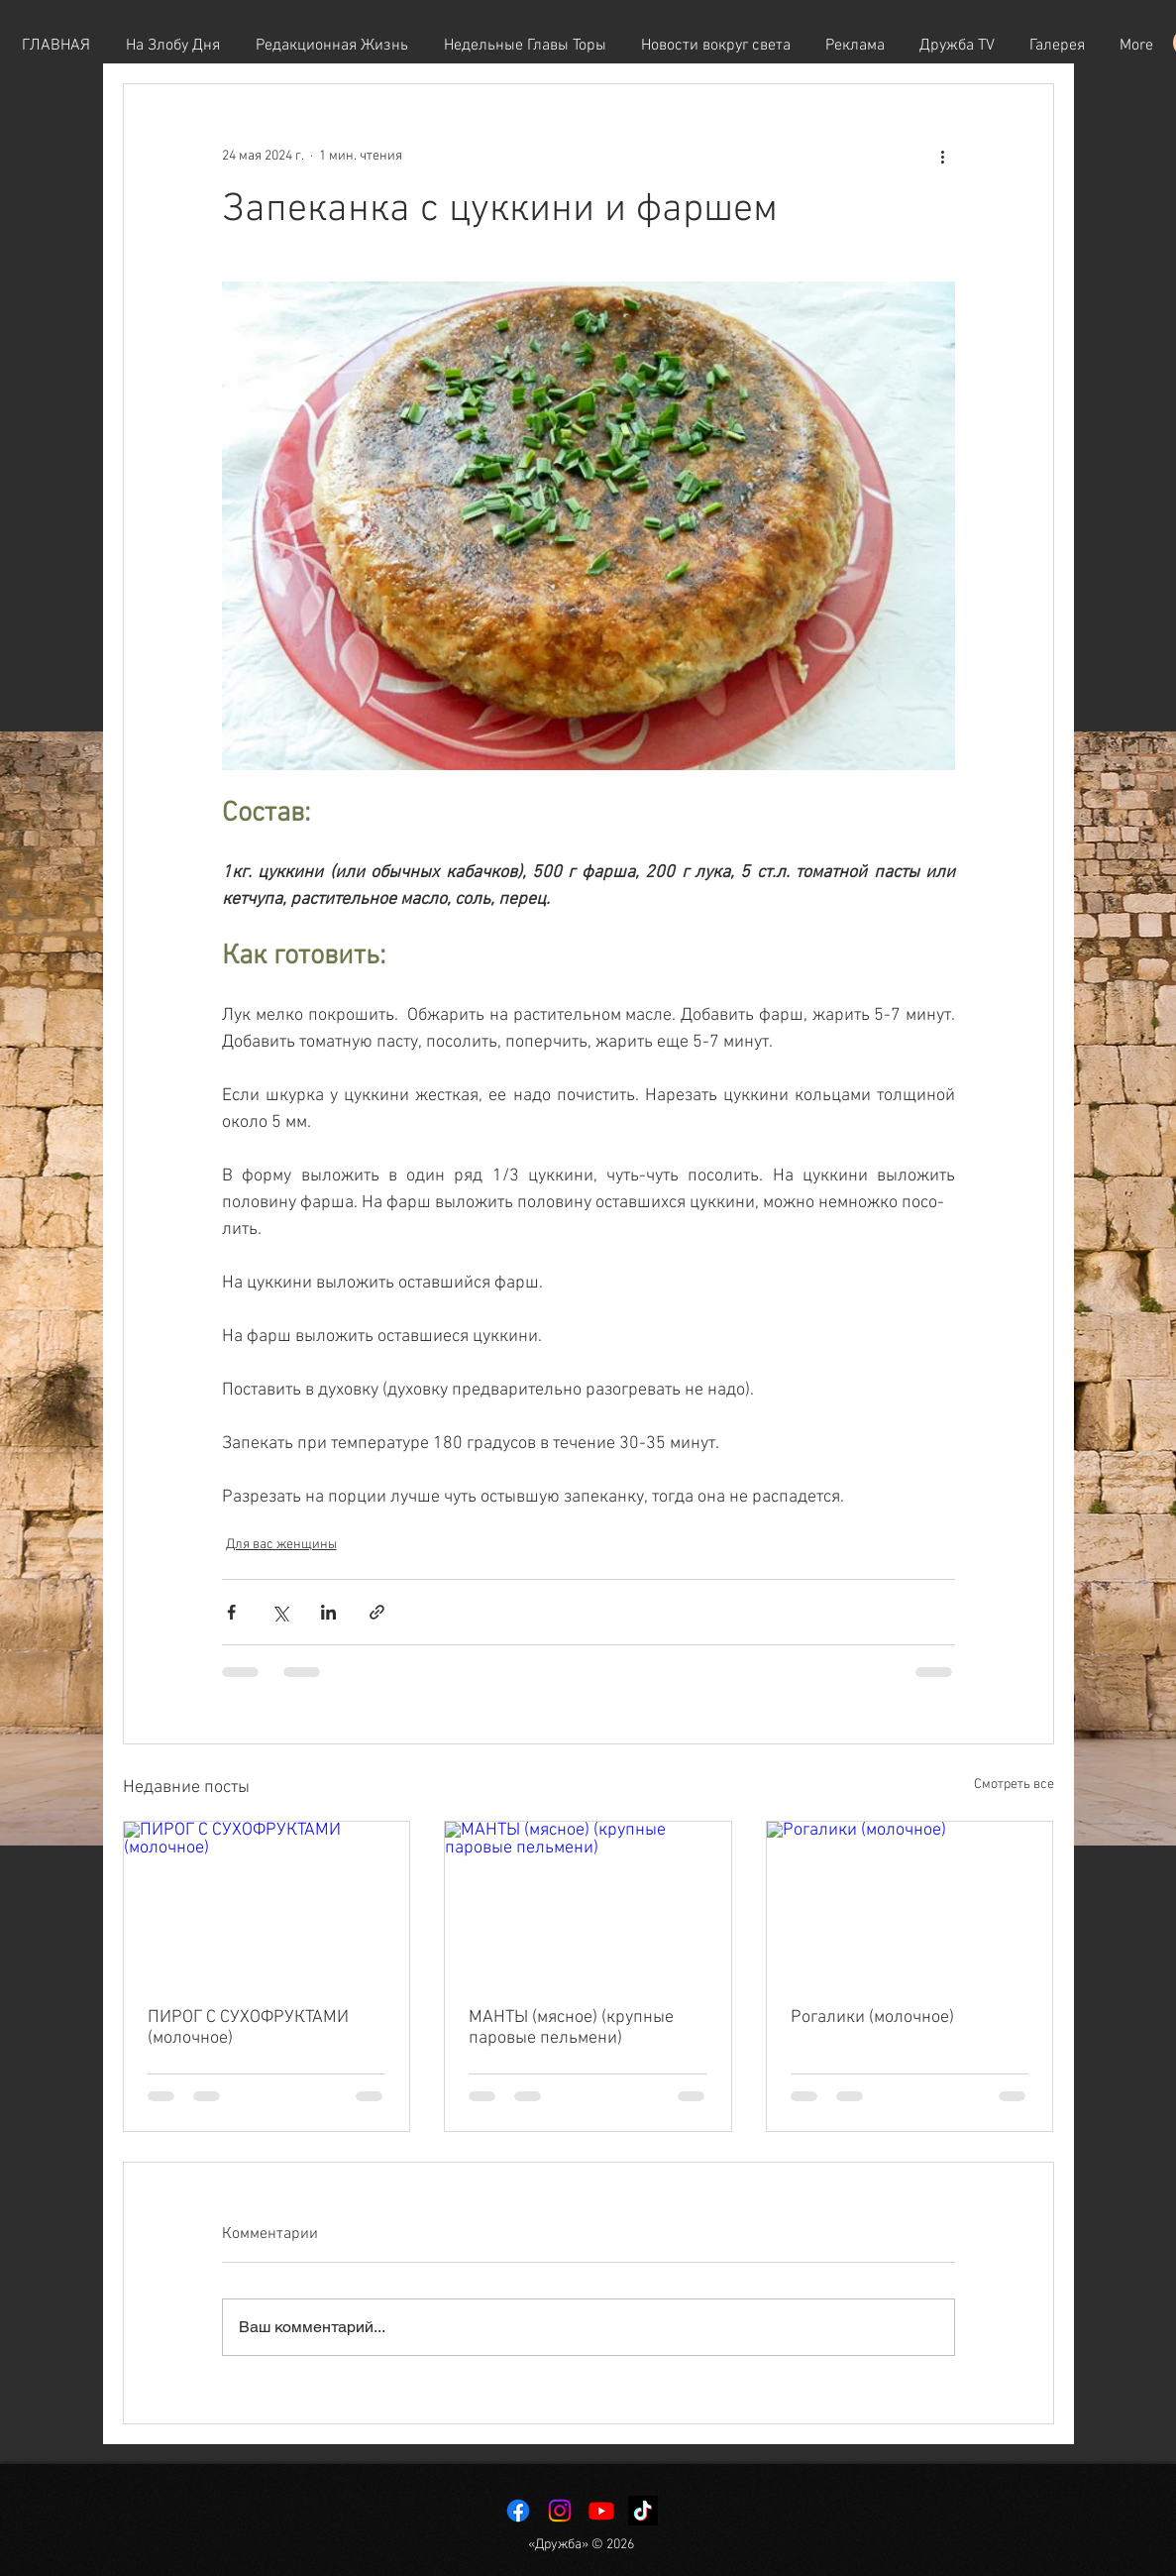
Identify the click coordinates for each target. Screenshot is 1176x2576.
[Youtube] (601, 2510)
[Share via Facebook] (231, 1612)
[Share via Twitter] (279, 1612)
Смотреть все (1014, 1784)
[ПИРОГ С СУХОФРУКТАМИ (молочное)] (267, 1902)
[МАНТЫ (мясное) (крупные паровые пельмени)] (588, 1902)
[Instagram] (560, 2510)
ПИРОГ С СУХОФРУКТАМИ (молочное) (248, 2028)
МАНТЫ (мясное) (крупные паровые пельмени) (571, 2028)
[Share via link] (377, 1612)
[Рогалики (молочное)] (910, 1902)
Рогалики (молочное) (872, 2017)
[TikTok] (643, 2510)
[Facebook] (518, 2510)
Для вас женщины (281, 1544)
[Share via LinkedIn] (328, 1612)
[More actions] (943, 156)
